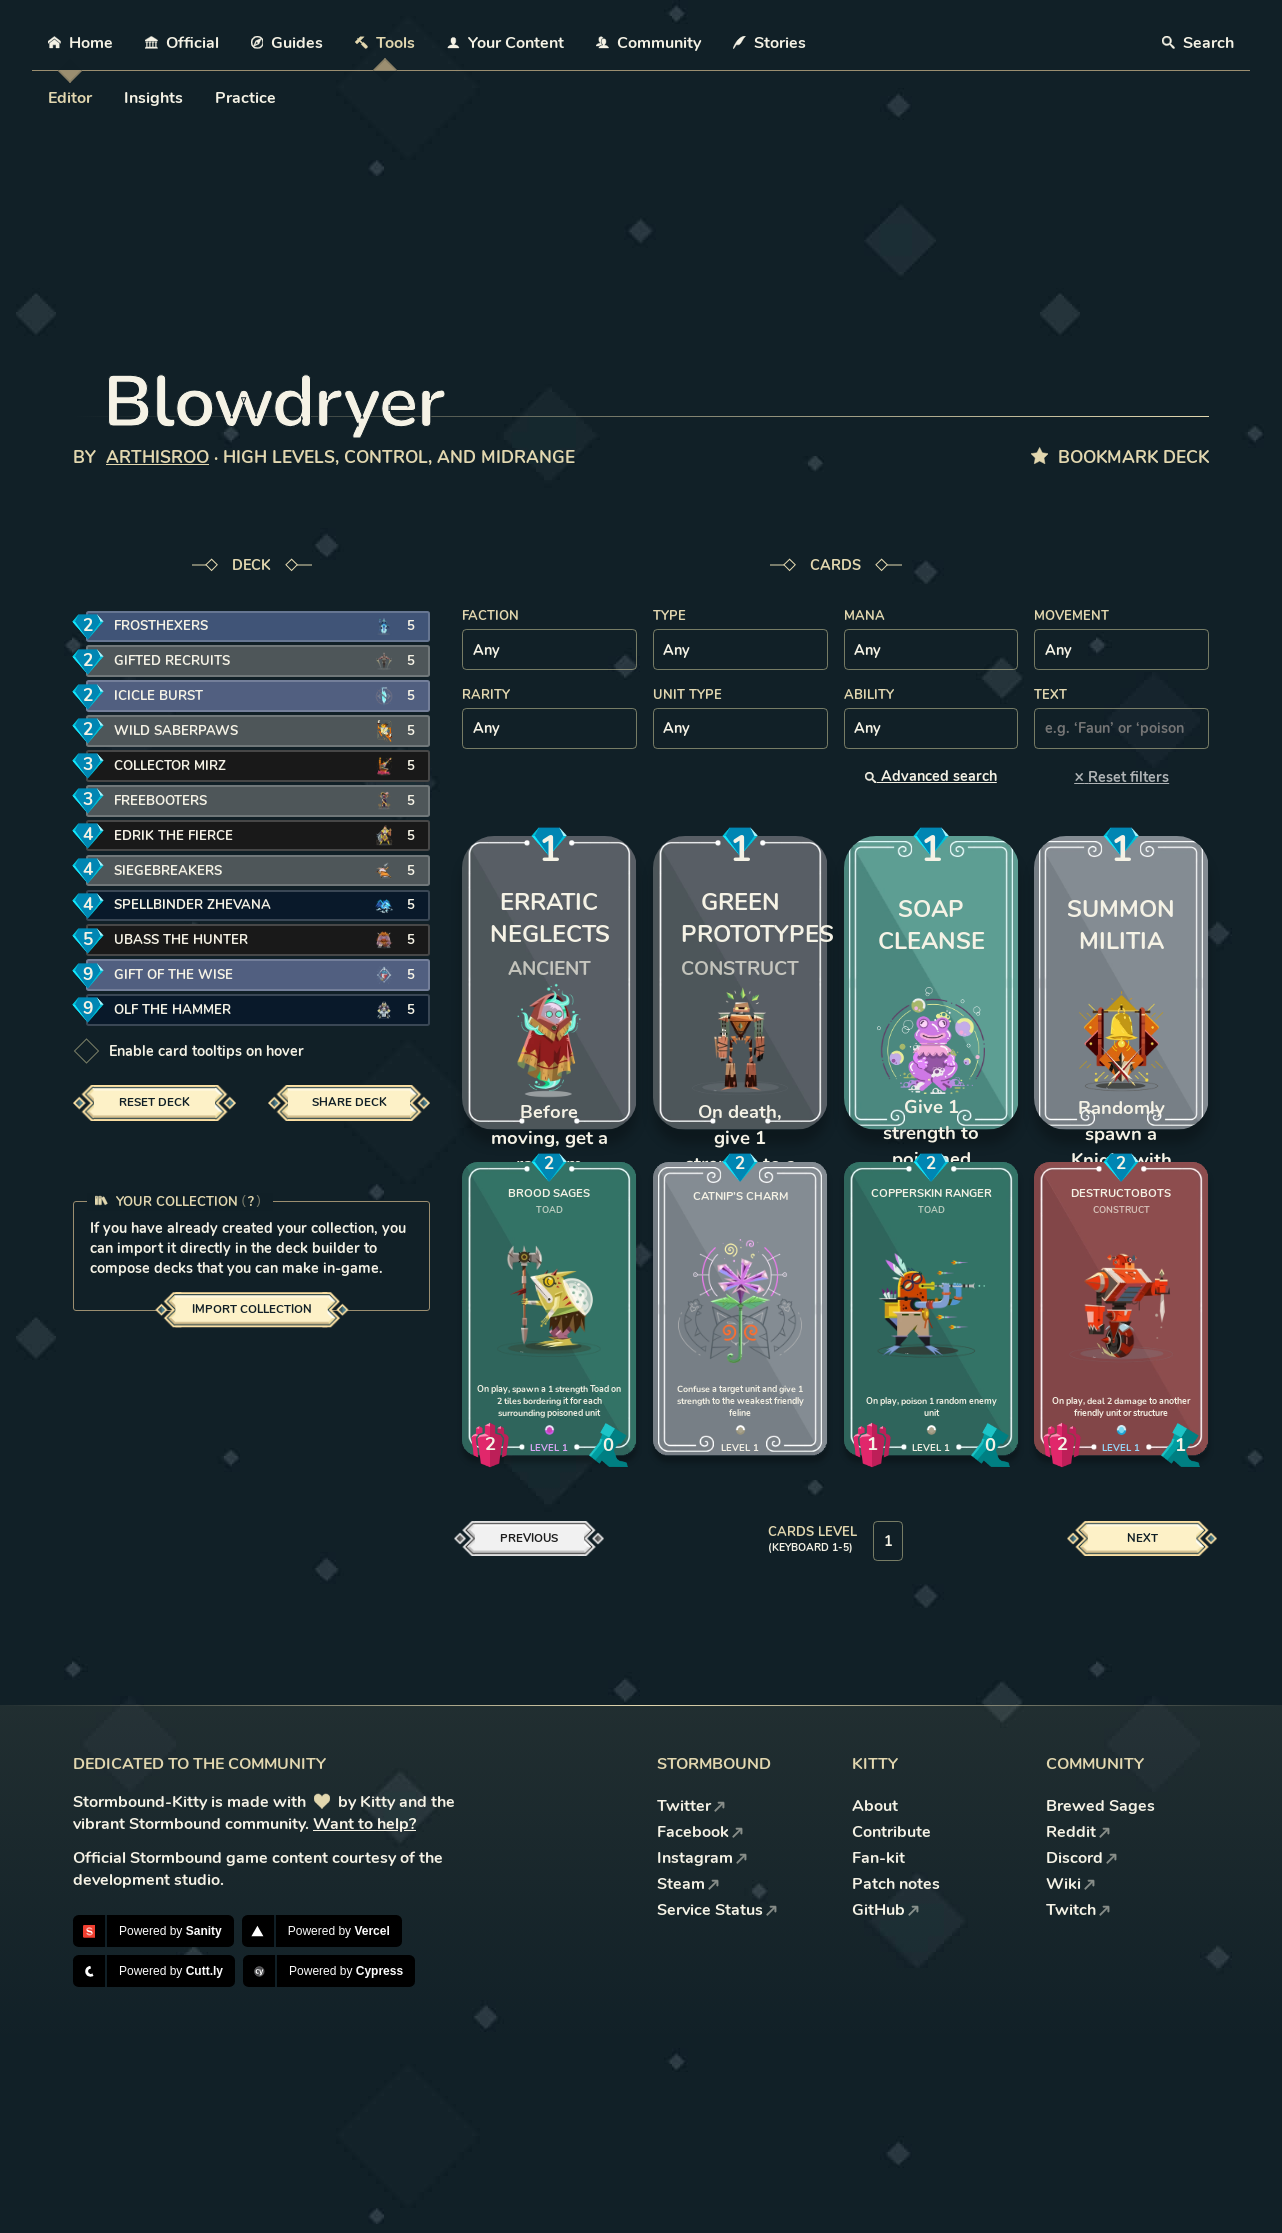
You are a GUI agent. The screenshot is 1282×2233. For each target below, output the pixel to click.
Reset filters (1121, 776)
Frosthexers (161, 626)
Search (1198, 43)
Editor (70, 98)
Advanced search (931, 776)
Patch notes (896, 1884)
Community (648, 43)
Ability (869, 695)
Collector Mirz (170, 766)
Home (80, 43)
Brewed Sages (1100, 1806)
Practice (245, 98)
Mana (864, 616)
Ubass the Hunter (181, 940)
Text (1050, 695)
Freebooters (160, 801)
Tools (385, 43)
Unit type (687, 695)
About (875, 1806)
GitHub (886, 1910)
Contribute (891, 1832)
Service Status (717, 1910)
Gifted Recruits (172, 661)
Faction (490, 616)
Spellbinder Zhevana (192, 905)
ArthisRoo (157, 457)
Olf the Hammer (172, 1010)
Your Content (505, 43)
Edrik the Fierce (173, 836)
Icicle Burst (158, 696)
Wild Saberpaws (176, 731)
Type (669, 616)
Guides (287, 43)
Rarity (486, 695)
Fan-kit (878, 1858)
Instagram (702, 1858)
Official (182, 43)
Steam (688, 1884)
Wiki (1071, 1884)
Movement (1071, 616)
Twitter (691, 1806)
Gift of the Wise (173, 975)
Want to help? (364, 1824)
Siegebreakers (168, 871)
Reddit (1078, 1832)
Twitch (1078, 1910)
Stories (769, 43)
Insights (153, 98)
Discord (1082, 1858)
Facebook (700, 1832)
